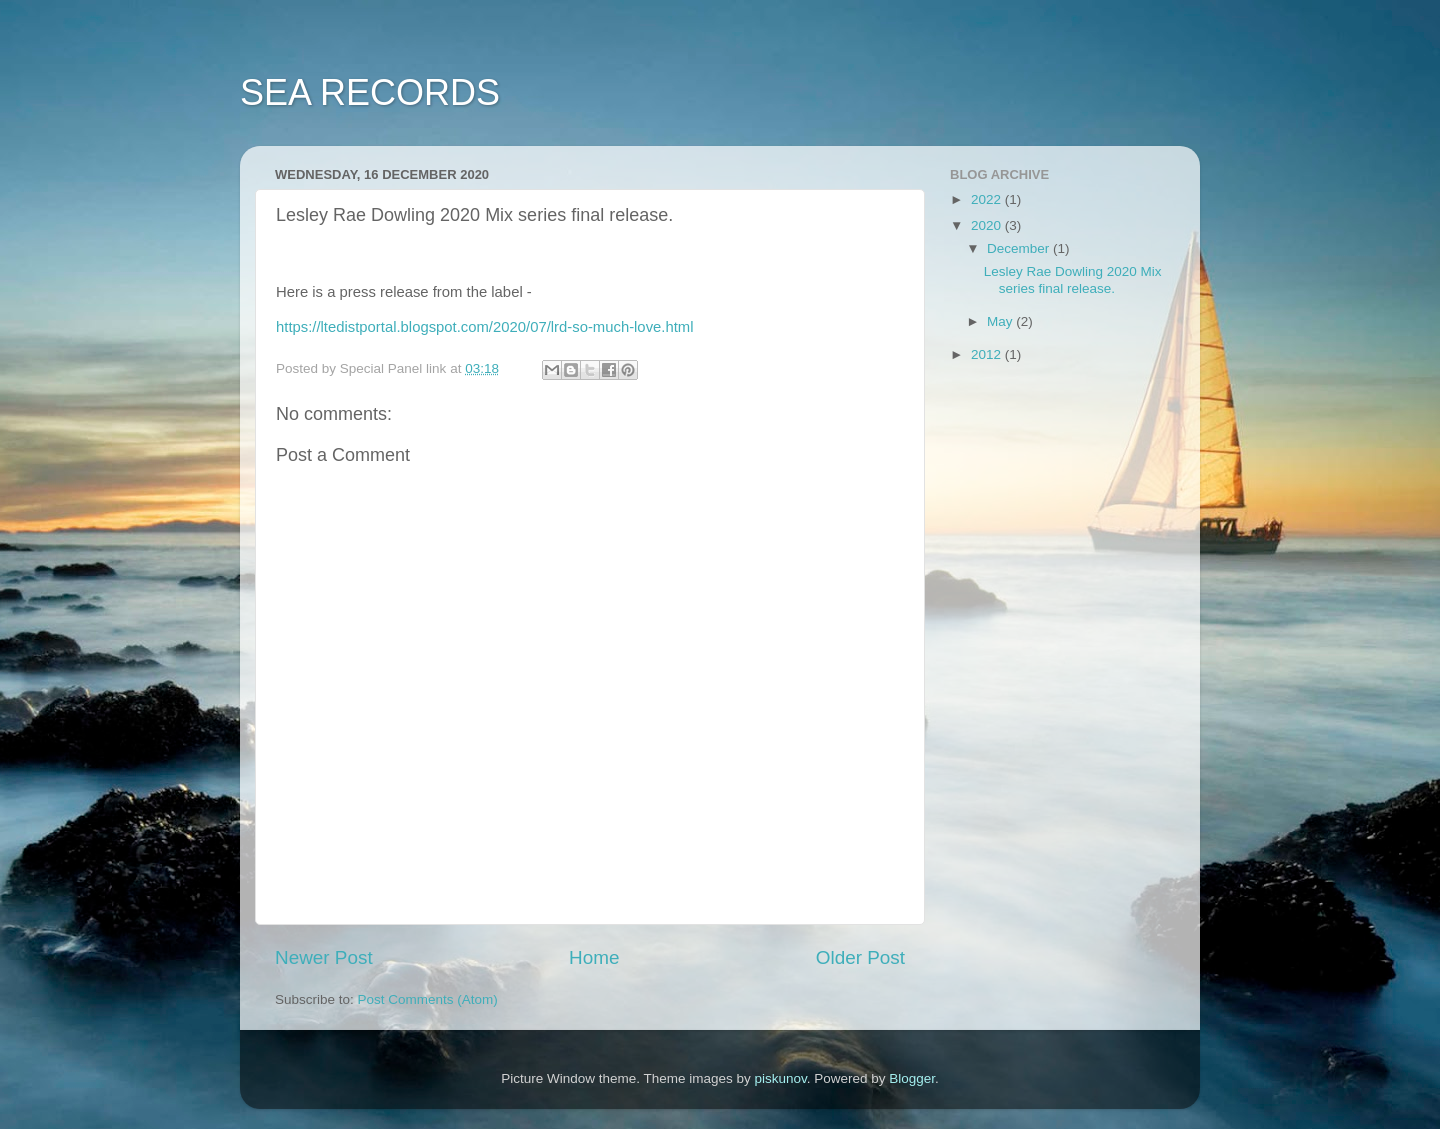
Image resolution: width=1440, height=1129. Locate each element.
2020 (988, 225)
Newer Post (324, 957)
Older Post (860, 957)
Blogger (912, 1078)
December (1020, 248)
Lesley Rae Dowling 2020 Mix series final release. (1073, 279)
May (1001, 321)
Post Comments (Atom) (428, 999)
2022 (988, 199)
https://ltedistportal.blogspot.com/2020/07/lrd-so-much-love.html (484, 327)
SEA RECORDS (370, 92)
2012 (988, 354)
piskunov (780, 1078)
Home (594, 957)
